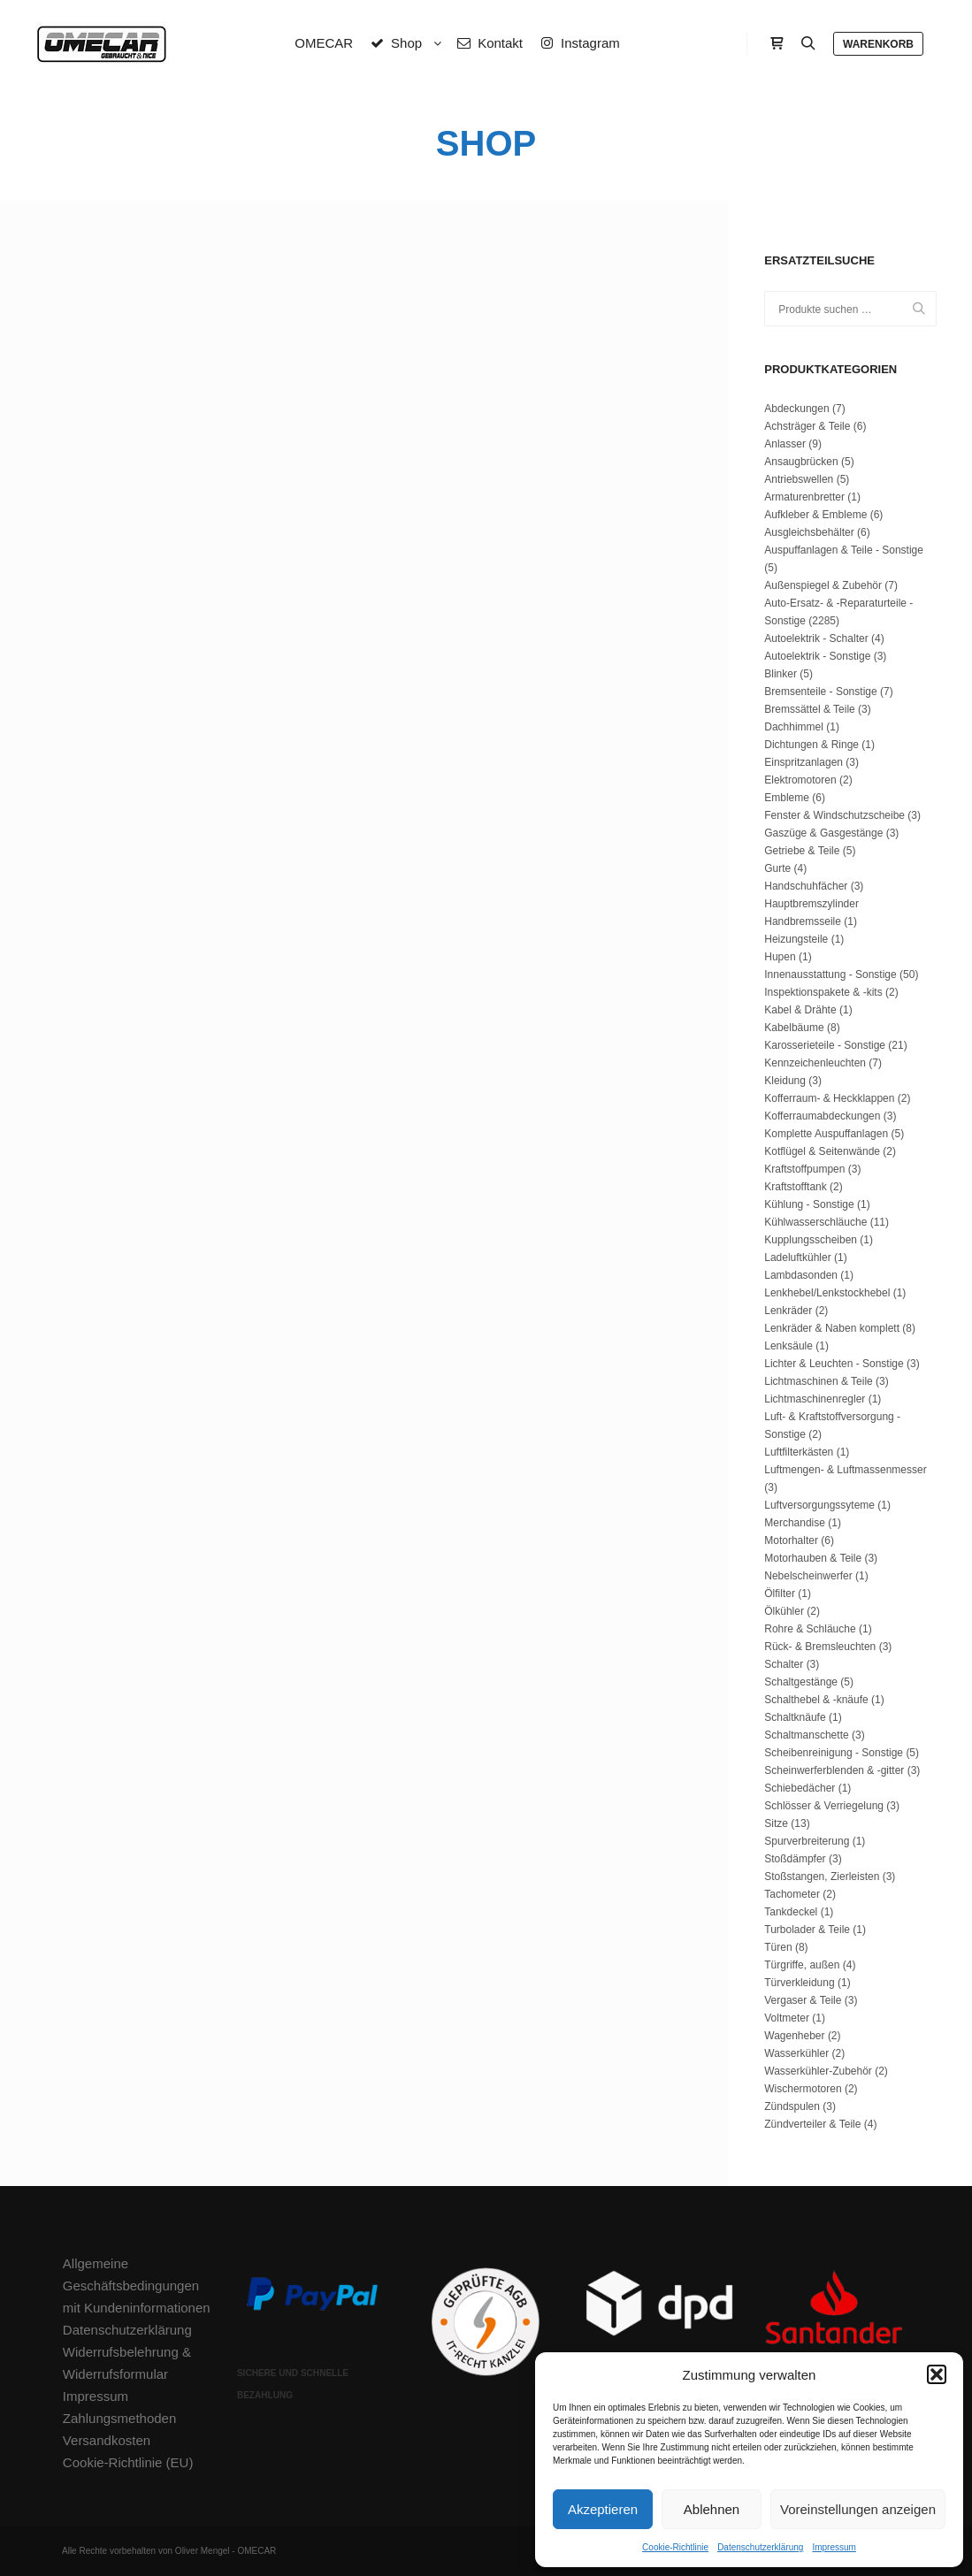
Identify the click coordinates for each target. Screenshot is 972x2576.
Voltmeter (786, 2018)
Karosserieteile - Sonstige (824, 1045)
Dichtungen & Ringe (811, 744)
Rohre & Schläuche (809, 1629)
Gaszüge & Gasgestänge (823, 833)
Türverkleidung (799, 1982)
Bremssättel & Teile (809, 709)
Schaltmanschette (806, 1735)
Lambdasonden (801, 1275)
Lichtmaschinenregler (814, 1399)
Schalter (783, 1664)
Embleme (786, 797)
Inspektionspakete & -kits (823, 992)
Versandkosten (106, 2440)
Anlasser (785, 444)
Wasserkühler (796, 2053)
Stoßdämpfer (794, 1859)
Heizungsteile (796, 939)
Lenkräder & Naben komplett (831, 1328)
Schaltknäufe (794, 1717)
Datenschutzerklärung (760, 2547)
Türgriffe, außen (801, 1965)
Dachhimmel (793, 727)
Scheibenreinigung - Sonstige (833, 1753)
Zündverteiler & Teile (812, 2124)
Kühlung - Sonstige (808, 1204)
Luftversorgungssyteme (819, 1505)
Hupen (779, 957)
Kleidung (785, 1080)
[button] (936, 2374)
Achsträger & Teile (807, 426)
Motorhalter (791, 1540)
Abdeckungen (796, 408)
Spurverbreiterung (806, 1841)
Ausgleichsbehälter (808, 532)
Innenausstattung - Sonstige (830, 974)
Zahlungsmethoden (119, 2418)
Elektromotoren (800, 780)
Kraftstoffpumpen (804, 1169)
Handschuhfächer (805, 886)
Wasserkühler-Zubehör (818, 2071)
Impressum (833, 2547)
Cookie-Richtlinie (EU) (128, 2462)
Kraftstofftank (795, 1187)
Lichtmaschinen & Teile (818, 1381)
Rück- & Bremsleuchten (820, 1646)
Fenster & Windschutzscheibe (834, 815)
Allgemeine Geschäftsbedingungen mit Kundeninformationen (136, 2285)
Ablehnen (711, 2509)
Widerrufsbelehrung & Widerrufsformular (127, 2362)
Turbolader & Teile (807, 1929)
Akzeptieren (603, 2509)
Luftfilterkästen (798, 1452)
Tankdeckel (790, 1912)
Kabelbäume (793, 1027)
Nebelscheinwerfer (808, 1576)
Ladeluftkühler (797, 1257)
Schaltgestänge (801, 1682)
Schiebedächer (799, 1788)
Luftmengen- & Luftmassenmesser (845, 1470)
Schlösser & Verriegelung (824, 1806)
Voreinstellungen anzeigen (858, 2509)
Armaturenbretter (804, 497)
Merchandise (794, 1523)
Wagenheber (794, 2035)
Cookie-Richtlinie (675, 2547)
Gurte (777, 868)
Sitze (776, 1823)
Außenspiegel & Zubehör (823, 585)
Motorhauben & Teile (812, 1558)
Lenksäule (788, 1346)
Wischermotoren (802, 2089)
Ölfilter (779, 1593)
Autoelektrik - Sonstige (817, 656)
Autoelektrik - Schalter (816, 638)
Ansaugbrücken (801, 461)
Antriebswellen (798, 479)
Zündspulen (792, 2106)
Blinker (780, 674)
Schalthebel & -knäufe (816, 1699)
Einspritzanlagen (803, 762)
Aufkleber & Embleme (815, 514)
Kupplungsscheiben (810, 1240)
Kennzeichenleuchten (815, 1063)
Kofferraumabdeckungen (822, 1116)
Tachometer (792, 1894)
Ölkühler (784, 1611)
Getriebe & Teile (801, 851)
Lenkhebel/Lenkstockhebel (827, 1293)
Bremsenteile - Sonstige (820, 691)
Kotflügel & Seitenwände (822, 1151)
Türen (778, 1947)
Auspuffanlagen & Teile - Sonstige (843, 550)
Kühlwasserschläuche (815, 1222)
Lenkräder (788, 1310)
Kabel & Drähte (800, 1010)
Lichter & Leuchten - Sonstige (833, 1363)
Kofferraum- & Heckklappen (829, 1098)
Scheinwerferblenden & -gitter (834, 1770)
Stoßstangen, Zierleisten (821, 1876)
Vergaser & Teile (802, 2000)
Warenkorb (878, 44)
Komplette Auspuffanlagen (826, 1133)
